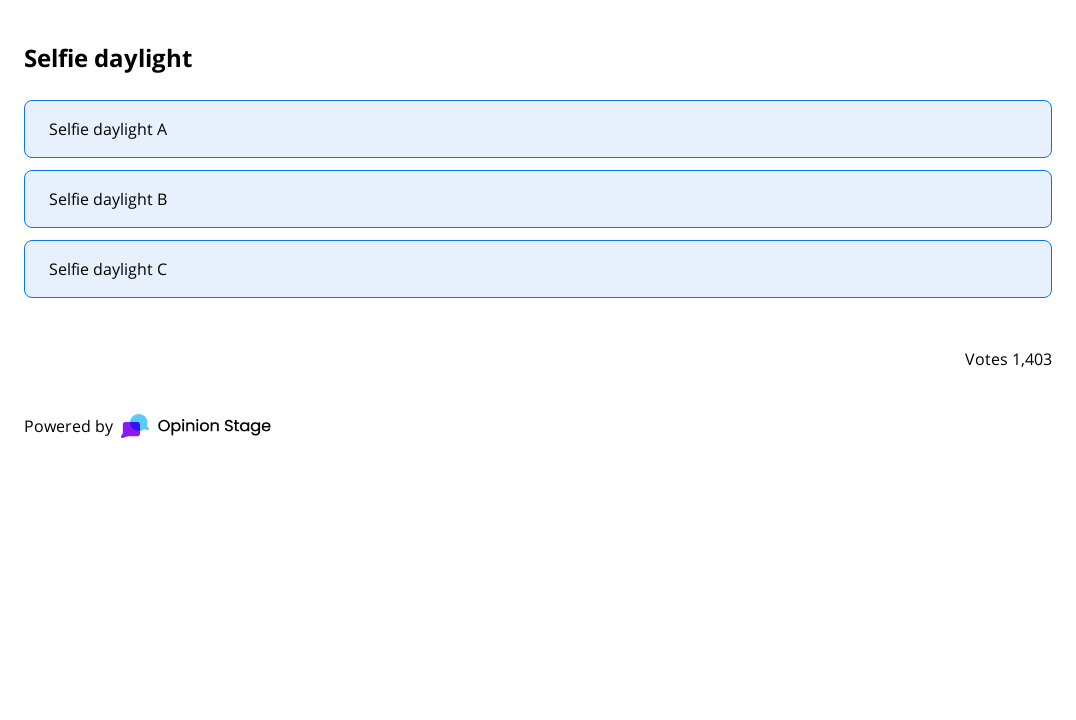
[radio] (538, 129)
